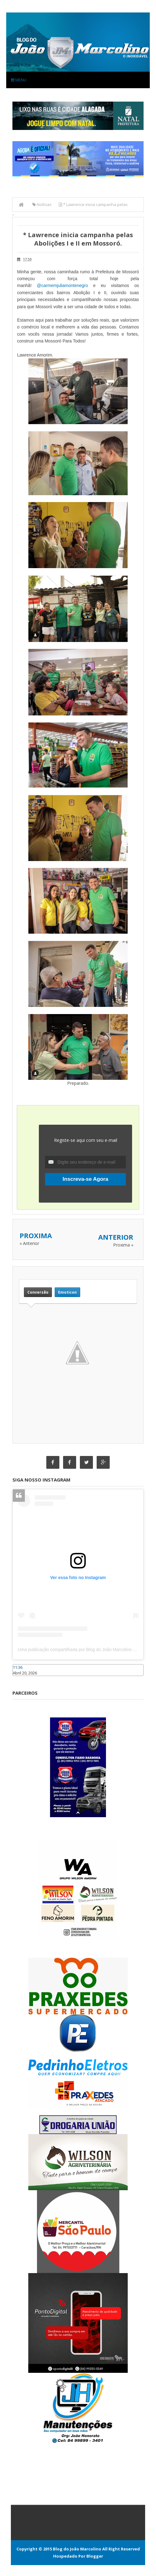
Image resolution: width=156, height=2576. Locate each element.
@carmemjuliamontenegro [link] (62, 285)
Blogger (94, 2556)
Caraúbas (21, 1679)
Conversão (37, 1292)
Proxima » (123, 1245)
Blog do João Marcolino (77, 2549)
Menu (18, 80)
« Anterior (29, 1243)
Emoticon (67, 1292)
